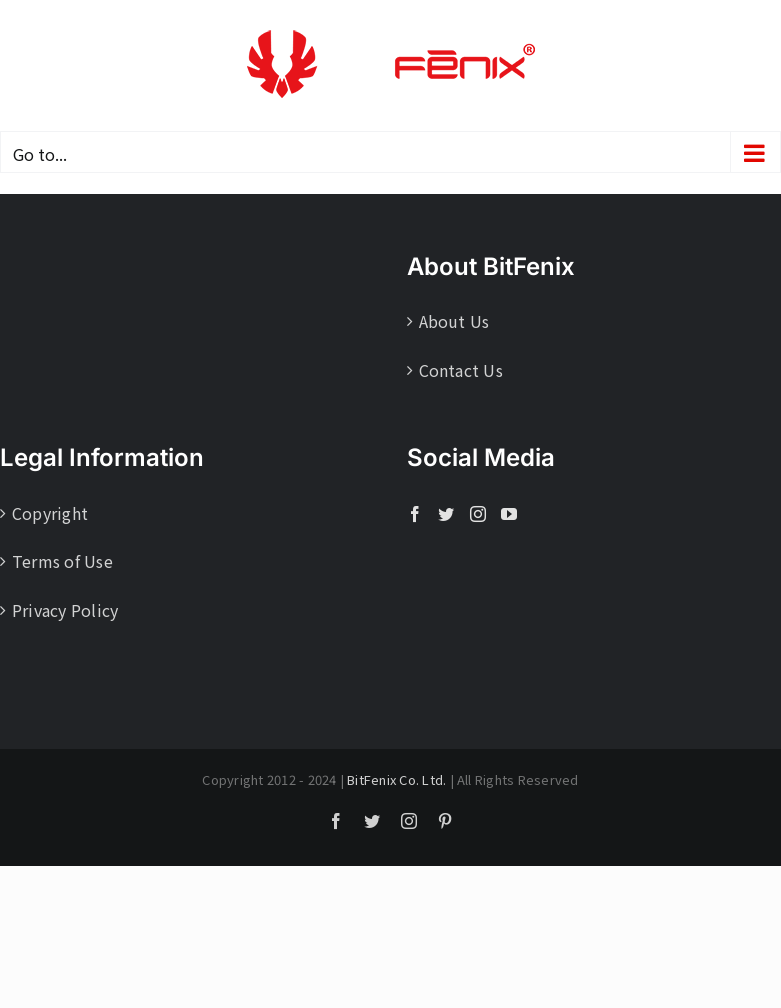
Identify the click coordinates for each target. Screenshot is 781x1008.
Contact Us (461, 370)
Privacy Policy (65, 610)
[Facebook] (415, 514)
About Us (454, 321)
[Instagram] (478, 514)
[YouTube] (509, 514)
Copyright (50, 513)
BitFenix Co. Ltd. (396, 779)
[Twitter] (446, 514)
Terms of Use (62, 561)
